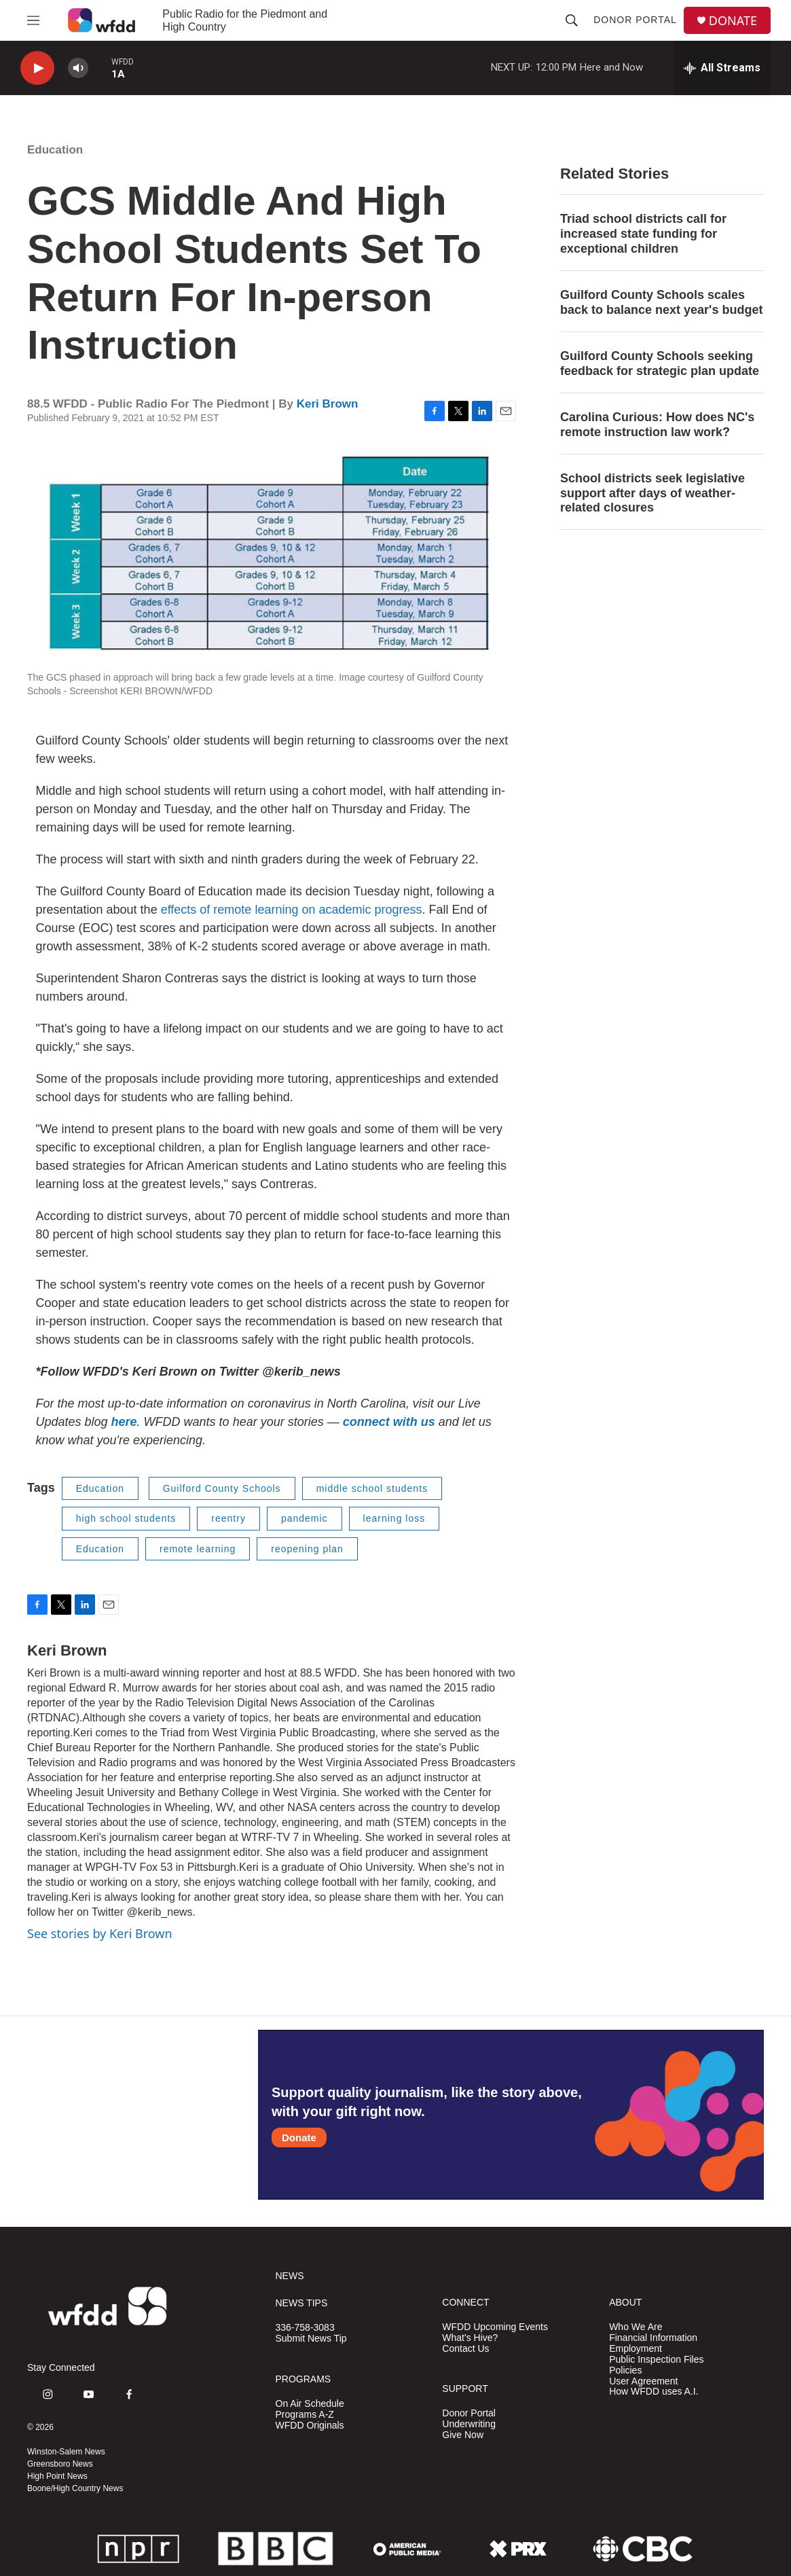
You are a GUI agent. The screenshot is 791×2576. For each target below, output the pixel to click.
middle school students (372, 1488)
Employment (635, 2349)
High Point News (57, 2476)
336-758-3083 (305, 2328)
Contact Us (465, 2349)
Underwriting (469, 2424)
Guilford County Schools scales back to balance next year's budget (661, 302)
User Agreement (643, 2381)
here (124, 1422)
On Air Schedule (310, 2404)
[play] (37, 68)
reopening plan (307, 1548)
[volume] (78, 68)
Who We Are (635, 2327)
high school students (126, 1518)
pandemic (304, 1518)
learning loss (394, 1518)
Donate (299, 2137)
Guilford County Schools (222, 1488)
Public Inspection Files (656, 2360)
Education (55, 149)
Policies (625, 2370)
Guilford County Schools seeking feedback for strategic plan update (659, 363)
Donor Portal (635, 19)
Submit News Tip (311, 2338)
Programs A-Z (305, 2415)
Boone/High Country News (75, 2488)
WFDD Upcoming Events (495, 2327)
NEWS (290, 2276)
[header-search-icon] (572, 20)
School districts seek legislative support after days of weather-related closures (652, 493)
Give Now (462, 2435)
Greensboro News (60, 2464)
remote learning (198, 1548)
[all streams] (722, 68)
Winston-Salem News (66, 2451)
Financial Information (653, 2338)
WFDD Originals (310, 2425)
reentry (228, 1518)
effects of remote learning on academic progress (291, 909)
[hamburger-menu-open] (33, 20)
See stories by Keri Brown (99, 1933)
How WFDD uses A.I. (653, 2391)
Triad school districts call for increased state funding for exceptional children (643, 233)
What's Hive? (470, 2338)
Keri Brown (327, 403)
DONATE (733, 21)
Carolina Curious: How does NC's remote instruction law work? (657, 424)
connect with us (387, 1422)
